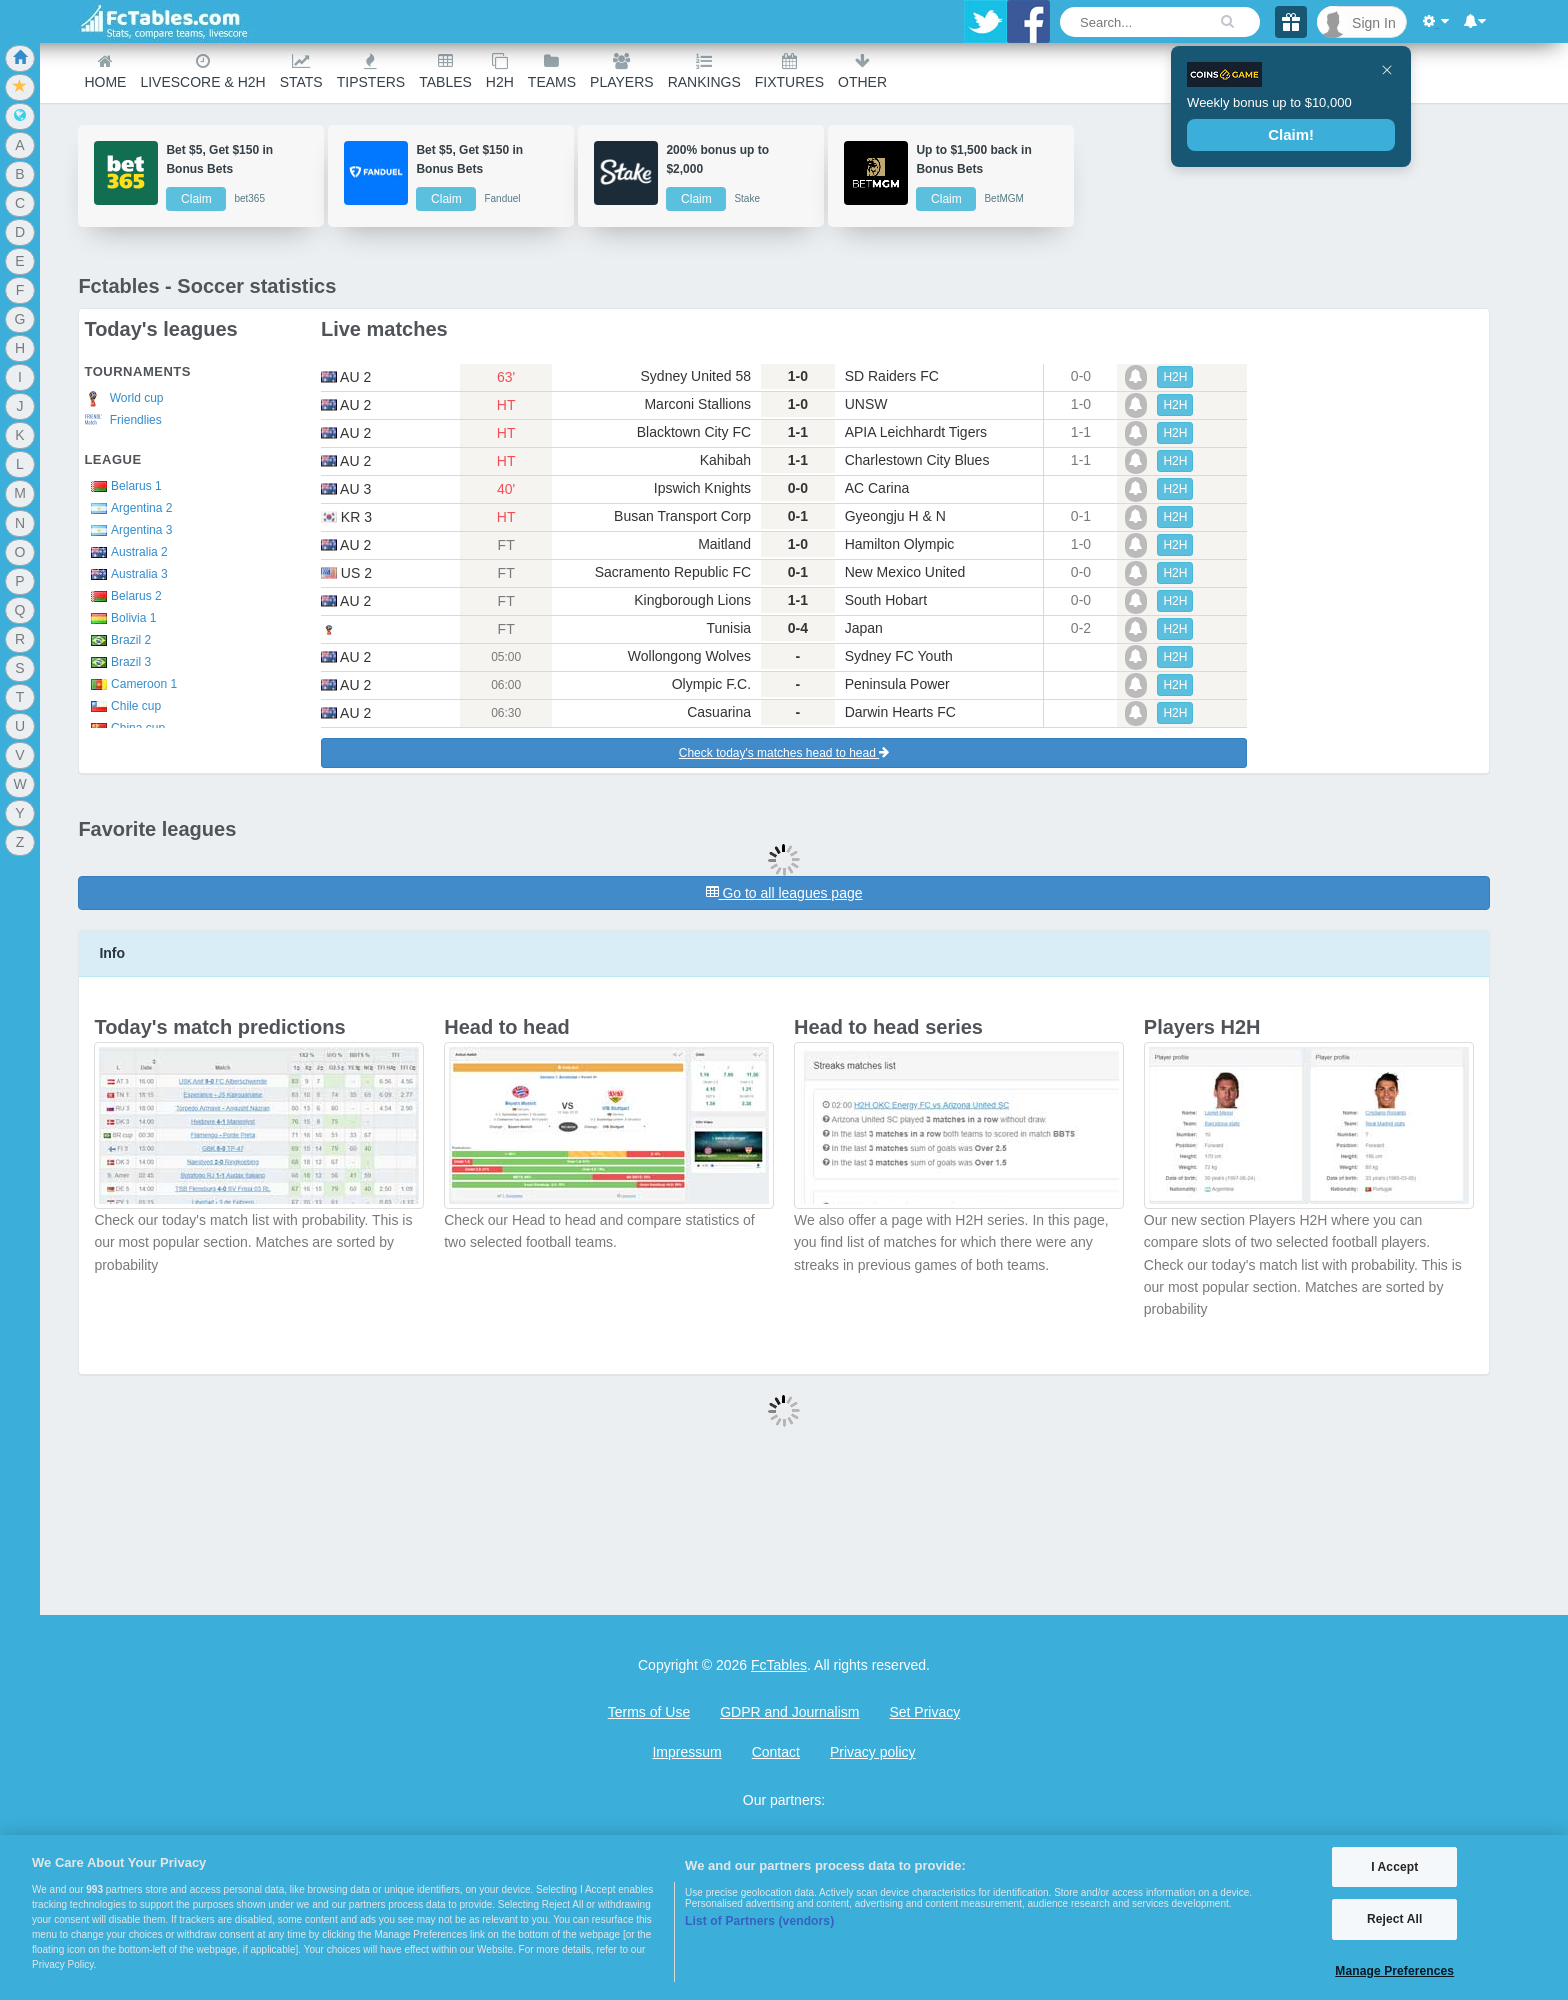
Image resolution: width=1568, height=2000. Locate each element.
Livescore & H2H (202, 71)
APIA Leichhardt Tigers (916, 432)
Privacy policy (873, 1752)
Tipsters (371, 71)
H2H (500, 71)
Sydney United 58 (696, 376)
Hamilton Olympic (900, 544)
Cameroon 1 (130, 684)
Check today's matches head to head (784, 753)
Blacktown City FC (694, 432)
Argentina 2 (128, 508)
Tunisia (728, 628)
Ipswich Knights (702, 488)
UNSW (866, 404)
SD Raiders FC (892, 376)
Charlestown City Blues (917, 460)
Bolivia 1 (120, 618)
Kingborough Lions (692, 600)
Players (622, 71)
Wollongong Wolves (689, 656)
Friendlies (122, 420)
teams (552, 71)
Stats (301, 71)
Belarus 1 (122, 486)
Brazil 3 (117, 662)
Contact (776, 1752)
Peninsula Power (897, 684)
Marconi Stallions (697, 404)
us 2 (346, 573)
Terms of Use (649, 1712)
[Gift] (1291, 22)
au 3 (346, 489)
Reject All (1394, 1919)
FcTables (779, 1665)
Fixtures (789, 71)
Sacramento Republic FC (673, 572)
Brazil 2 (117, 640)
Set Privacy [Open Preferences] (924, 1712)
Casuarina (719, 712)
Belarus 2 (122, 596)
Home (105, 71)
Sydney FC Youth (899, 656)
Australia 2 (125, 552)
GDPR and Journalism (789, 1712)
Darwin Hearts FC (900, 712)
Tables (445, 71)
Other (862, 71)
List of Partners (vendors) (759, 1921)
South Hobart (886, 600)
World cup (123, 399)
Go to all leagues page (784, 893)
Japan (864, 628)
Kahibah (725, 460)
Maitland (724, 544)
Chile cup (122, 706)
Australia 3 (125, 574)
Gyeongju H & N (895, 516)
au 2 (346, 377)
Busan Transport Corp (682, 516)
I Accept (1394, 1867)
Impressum (686, 1752)
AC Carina (877, 488)
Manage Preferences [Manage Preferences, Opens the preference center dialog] (1394, 1971)
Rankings (704, 71)
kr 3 (346, 517)
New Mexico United (905, 572)
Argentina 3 (128, 530)
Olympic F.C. (711, 684)
